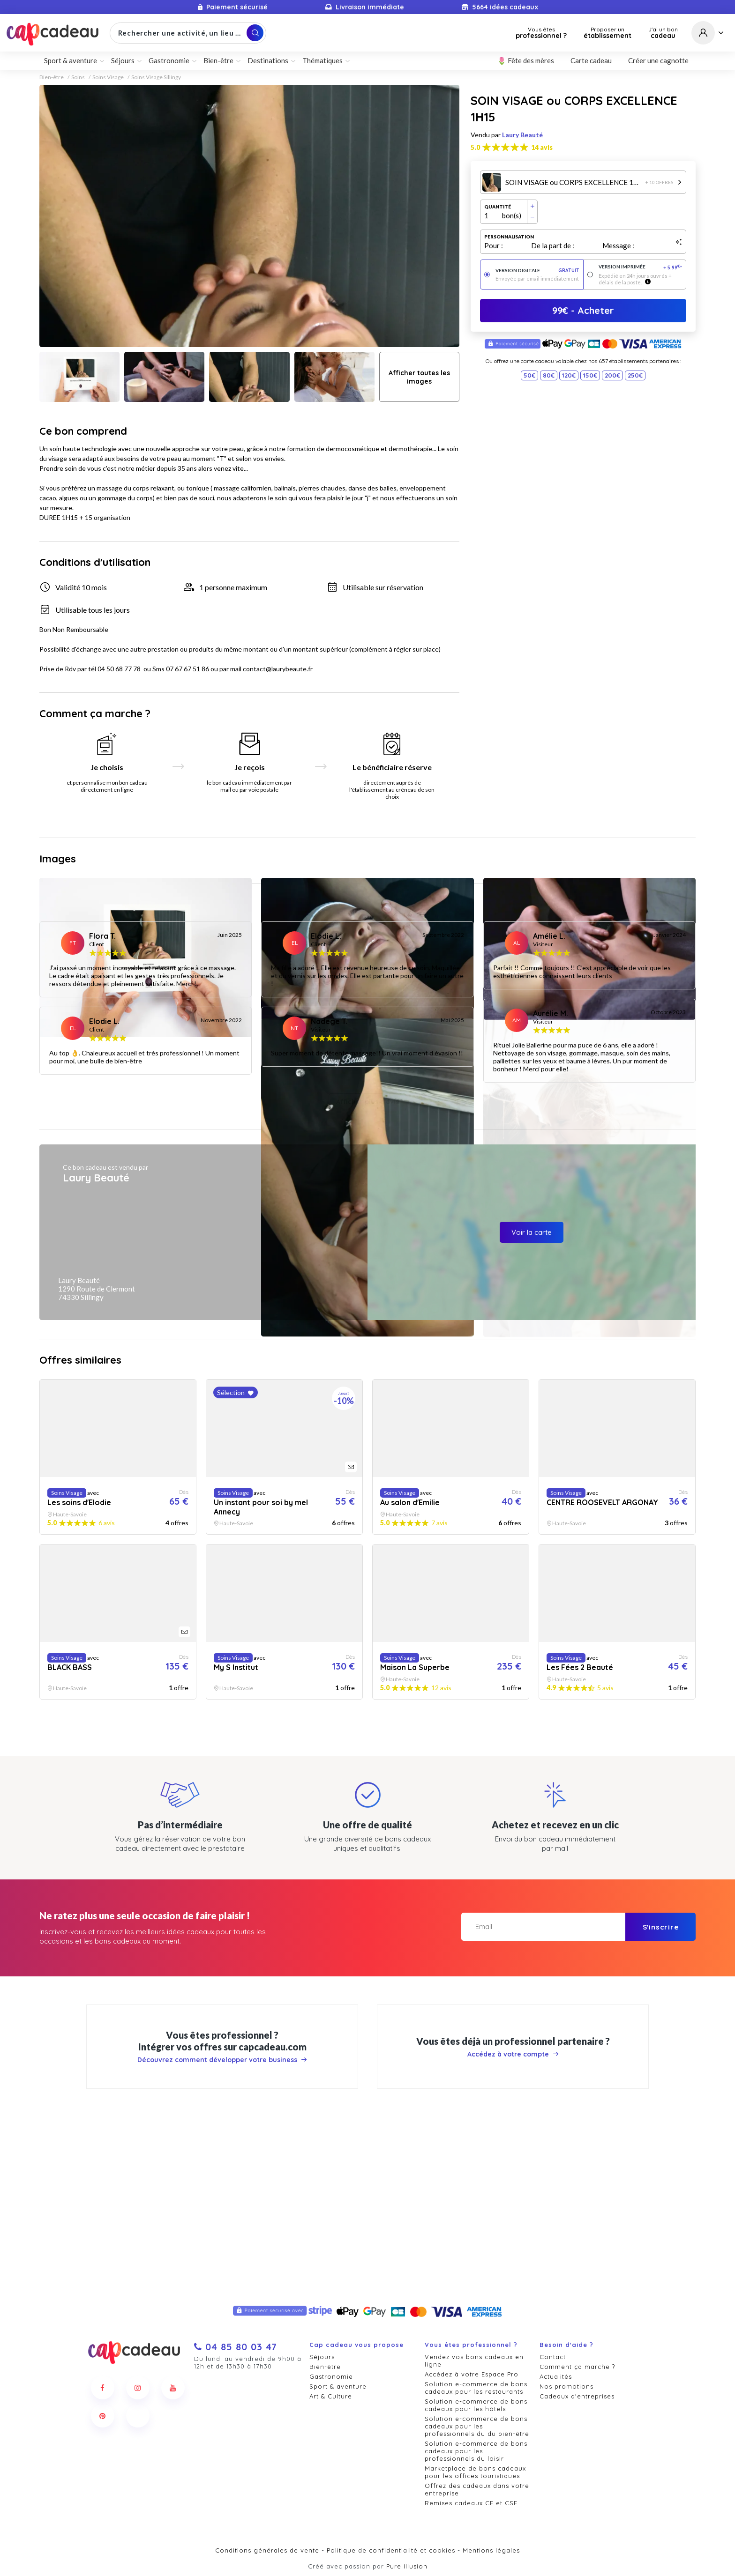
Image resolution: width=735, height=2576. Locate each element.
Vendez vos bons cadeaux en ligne (474, 2360)
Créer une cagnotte (658, 60)
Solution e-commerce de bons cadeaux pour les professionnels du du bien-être (477, 2426)
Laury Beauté (522, 135)
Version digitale (537, 270)
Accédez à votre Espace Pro (471, 2374)
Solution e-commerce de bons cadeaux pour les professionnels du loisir (476, 2451)
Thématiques (322, 60)
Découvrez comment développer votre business (222, 2241)
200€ (612, 375)
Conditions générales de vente (267, 2550)
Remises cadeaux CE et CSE (471, 2503)
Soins (78, 77)
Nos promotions (566, 2386)
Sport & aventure (70, 60)
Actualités (556, 2376)
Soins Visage (108, 77)
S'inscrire (661, 2108)
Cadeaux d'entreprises (577, 2396)
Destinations (268, 60)
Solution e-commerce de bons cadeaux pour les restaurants (476, 2387)
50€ (529, 375)
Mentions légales (491, 2550)
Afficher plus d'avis (367, 1283)
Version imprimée (640, 267)
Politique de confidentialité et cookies (391, 2550)
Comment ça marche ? (577, 2366)
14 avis (542, 147)
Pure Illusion (407, 2566)
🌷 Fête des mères (525, 60)
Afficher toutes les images (419, 377)
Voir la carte (531, 1414)
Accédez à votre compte (513, 2236)
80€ (549, 375)
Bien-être (218, 60)
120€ (569, 375)
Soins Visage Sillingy (156, 77)
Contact (553, 2357)
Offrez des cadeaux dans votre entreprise (477, 2489)
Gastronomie (169, 60)
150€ (590, 375)
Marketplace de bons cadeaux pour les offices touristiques (475, 2472)
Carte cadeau (591, 60)
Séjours (123, 60)
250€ (635, 375)
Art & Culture (330, 2396)
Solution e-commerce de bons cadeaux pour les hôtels (476, 2405)
